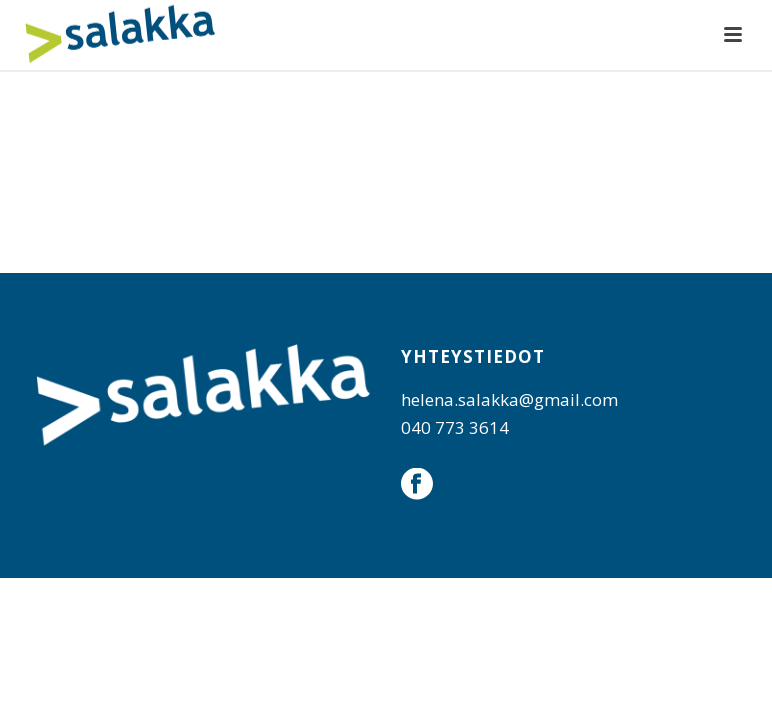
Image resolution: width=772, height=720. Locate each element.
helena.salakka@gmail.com (509, 399)
